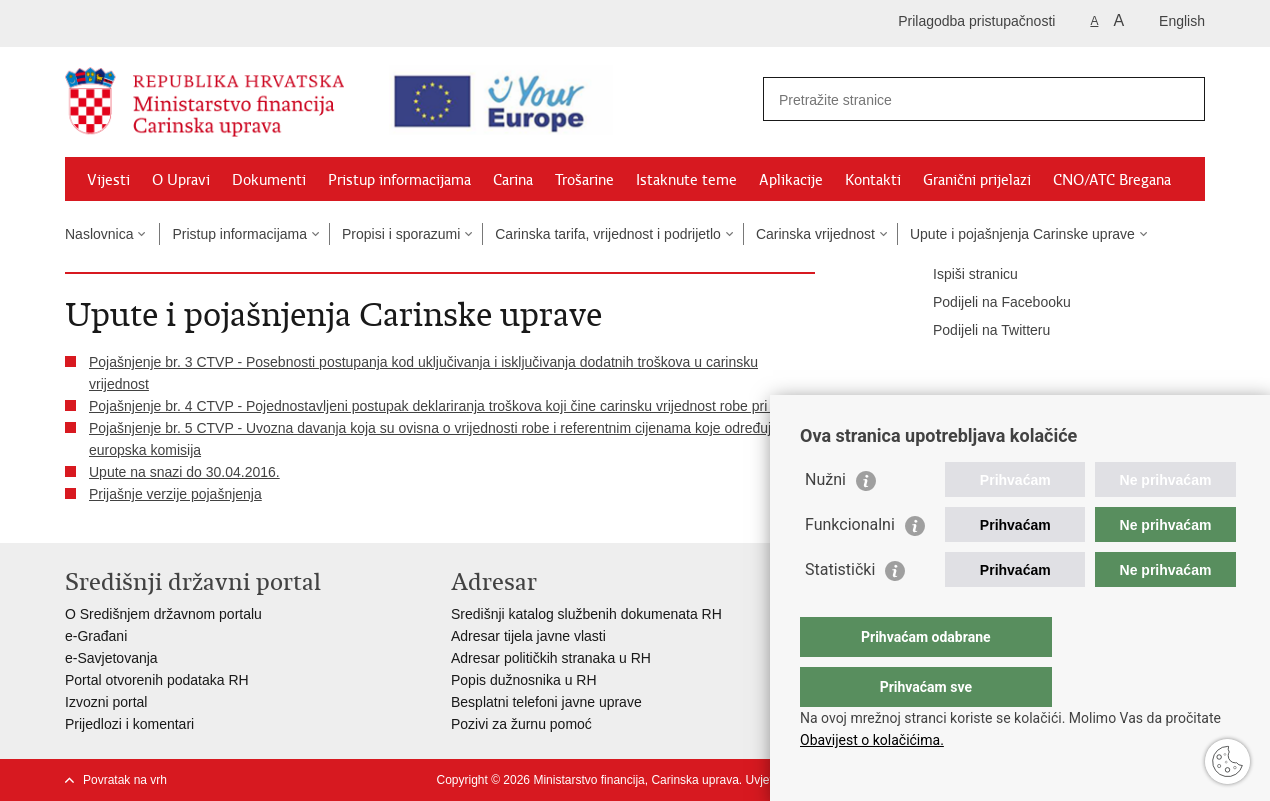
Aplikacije (791, 180)
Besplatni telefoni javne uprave (546, 702)
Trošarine (584, 180)
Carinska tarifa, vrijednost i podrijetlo (608, 234)
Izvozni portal (106, 702)
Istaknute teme (686, 180)
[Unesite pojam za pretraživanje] (951, 99)
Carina (513, 180)
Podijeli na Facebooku (988, 303)
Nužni (825, 519)
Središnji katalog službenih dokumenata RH (586, 614)
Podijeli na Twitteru (977, 331)
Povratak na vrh (125, 780)
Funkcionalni (850, 564)
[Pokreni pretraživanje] (1182, 99)
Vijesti (108, 180)
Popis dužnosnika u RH (524, 680)
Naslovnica (99, 234)
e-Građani (96, 636)
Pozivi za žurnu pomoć (521, 724)
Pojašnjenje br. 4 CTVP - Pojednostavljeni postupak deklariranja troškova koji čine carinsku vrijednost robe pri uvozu (449, 406)
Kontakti (873, 180)
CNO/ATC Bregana (1112, 180)
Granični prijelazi (977, 180)
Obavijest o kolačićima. (872, 740)
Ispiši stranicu (961, 275)
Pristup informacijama (399, 180)
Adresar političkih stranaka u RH (551, 658)
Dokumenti (269, 180)
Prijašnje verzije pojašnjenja (175, 494)
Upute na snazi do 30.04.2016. (184, 472)
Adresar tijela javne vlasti (528, 636)
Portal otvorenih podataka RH (157, 680)
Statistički (840, 609)
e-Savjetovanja (111, 658)
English (1182, 21)
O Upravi (181, 180)
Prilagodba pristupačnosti (976, 21)
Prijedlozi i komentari (129, 724)
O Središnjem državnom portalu (163, 614)
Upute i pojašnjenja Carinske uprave (1022, 234)
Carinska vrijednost (815, 234)
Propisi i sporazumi (401, 234)
